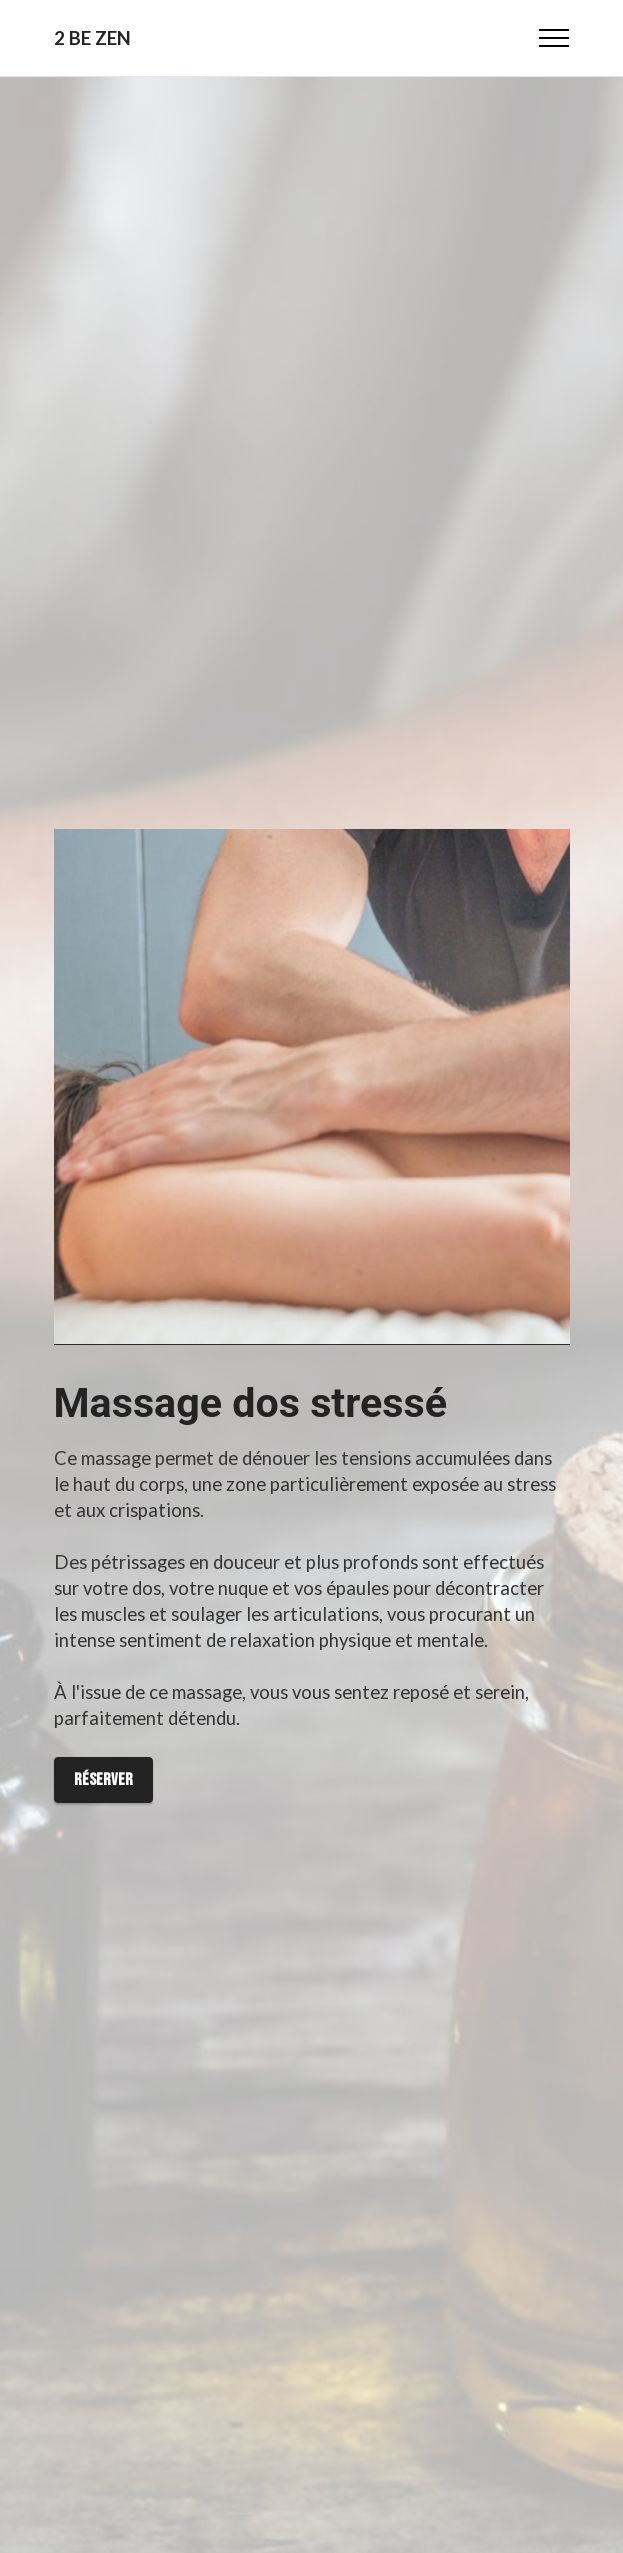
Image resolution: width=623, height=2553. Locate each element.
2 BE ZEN (92, 38)
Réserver (103, 1779)
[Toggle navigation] (554, 38)
